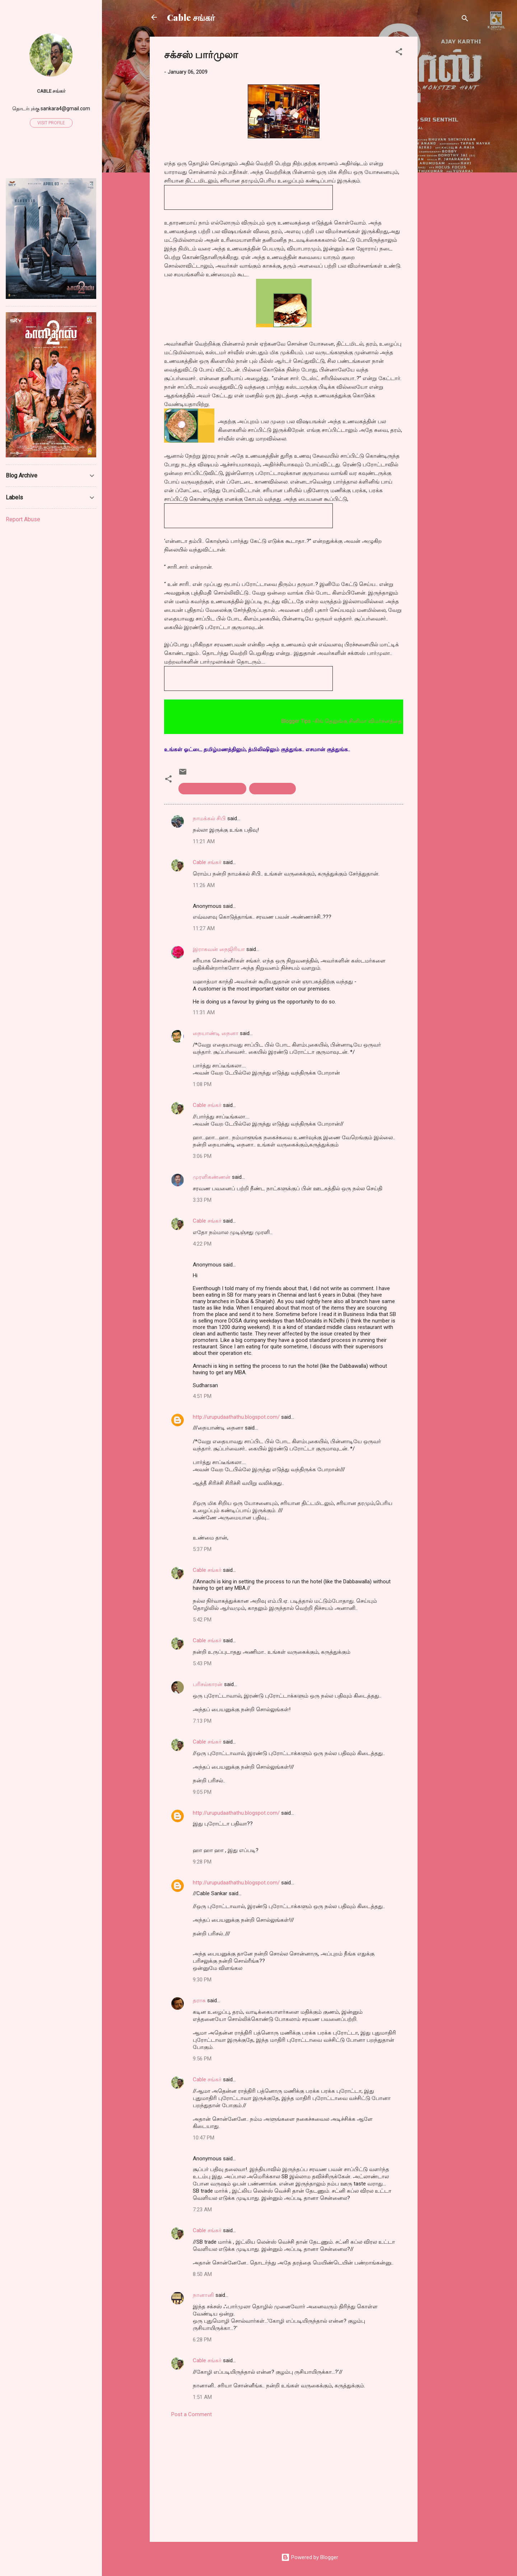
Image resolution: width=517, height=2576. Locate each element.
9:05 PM (202, 1792)
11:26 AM (204, 885)
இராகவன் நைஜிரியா (219, 949)
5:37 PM (202, 1549)
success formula (272, 788)
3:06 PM (202, 1156)
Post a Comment (191, 2414)
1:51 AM (202, 2397)
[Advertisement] (446, 144)
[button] (399, 53)
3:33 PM (202, 1200)
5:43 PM (202, 1663)
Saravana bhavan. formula (212, 788)
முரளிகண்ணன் (211, 1177)
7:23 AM (202, 2209)
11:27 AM (204, 928)
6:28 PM (202, 2339)
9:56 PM (202, 2058)
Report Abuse (23, 519)
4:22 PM (202, 1244)
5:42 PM (202, 1619)
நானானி (203, 2295)
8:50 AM (202, 2274)
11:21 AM (204, 841)
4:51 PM (202, 1396)
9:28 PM (202, 1862)
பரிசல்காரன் (208, 1684)
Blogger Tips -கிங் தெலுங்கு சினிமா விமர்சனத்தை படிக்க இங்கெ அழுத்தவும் (387, 721)
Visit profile (51, 122)
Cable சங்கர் (191, 17)
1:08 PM (202, 1084)
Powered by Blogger (309, 2557)
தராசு (199, 2000)
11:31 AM (204, 1012)
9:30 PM (202, 1979)
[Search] (465, 20)
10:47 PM (203, 2137)
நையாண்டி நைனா (215, 1033)
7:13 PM (202, 1721)
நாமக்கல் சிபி (209, 818)
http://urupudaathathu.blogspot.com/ (236, 1417)
